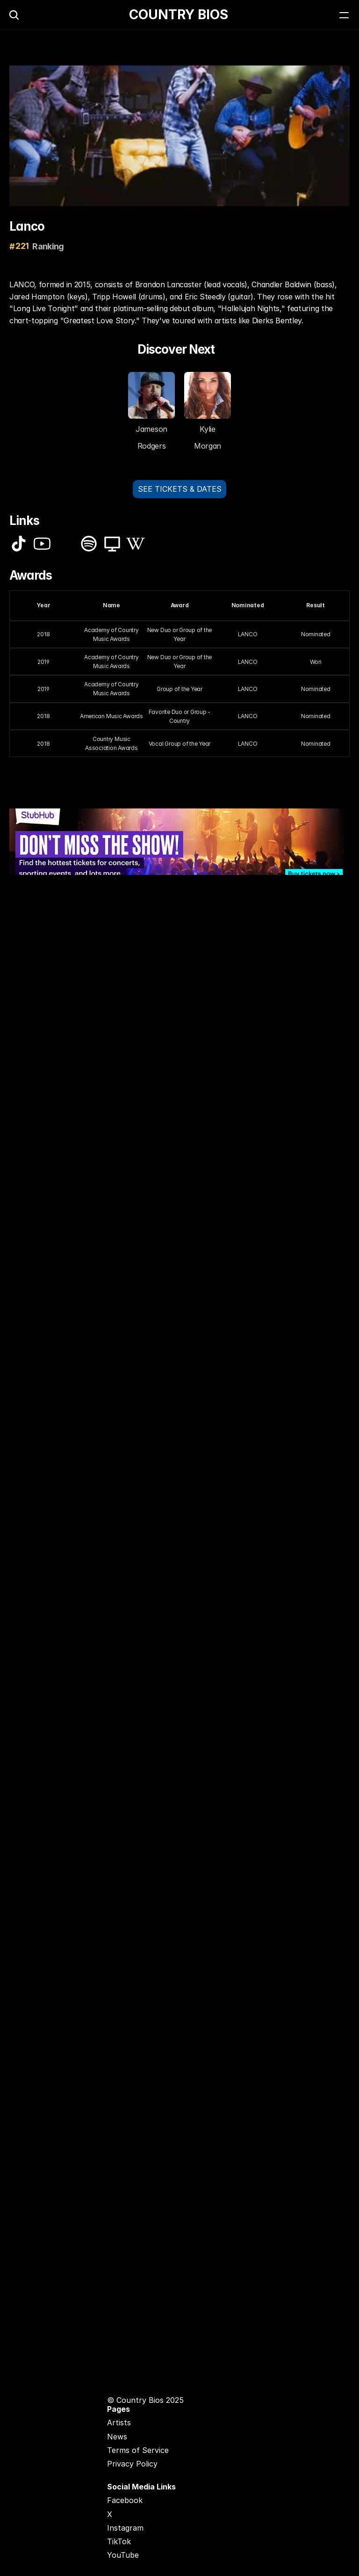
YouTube (123, 2555)
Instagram (125, 2527)
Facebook (125, 2500)
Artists (119, 2422)
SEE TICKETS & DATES (180, 489)
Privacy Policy (132, 2463)
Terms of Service (138, 2450)
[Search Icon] (14, 15)
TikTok (119, 2541)
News (117, 2436)
